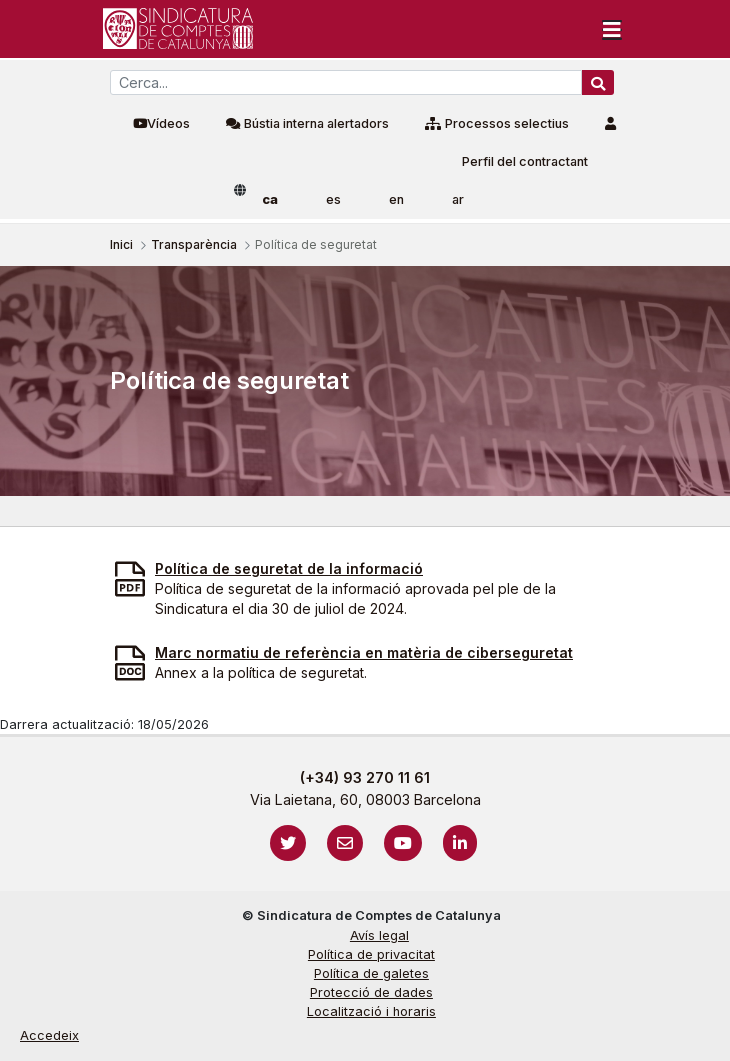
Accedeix (49, 1035)
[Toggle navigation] (612, 29)
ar (458, 199)
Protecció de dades (371, 992)
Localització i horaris (371, 1011)
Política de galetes (371, 973)
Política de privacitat (371, 954)
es (333, 199)
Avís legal (379, 935)
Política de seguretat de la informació (289, 568)
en (396, 199)
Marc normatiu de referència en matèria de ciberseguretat (364, 652)
